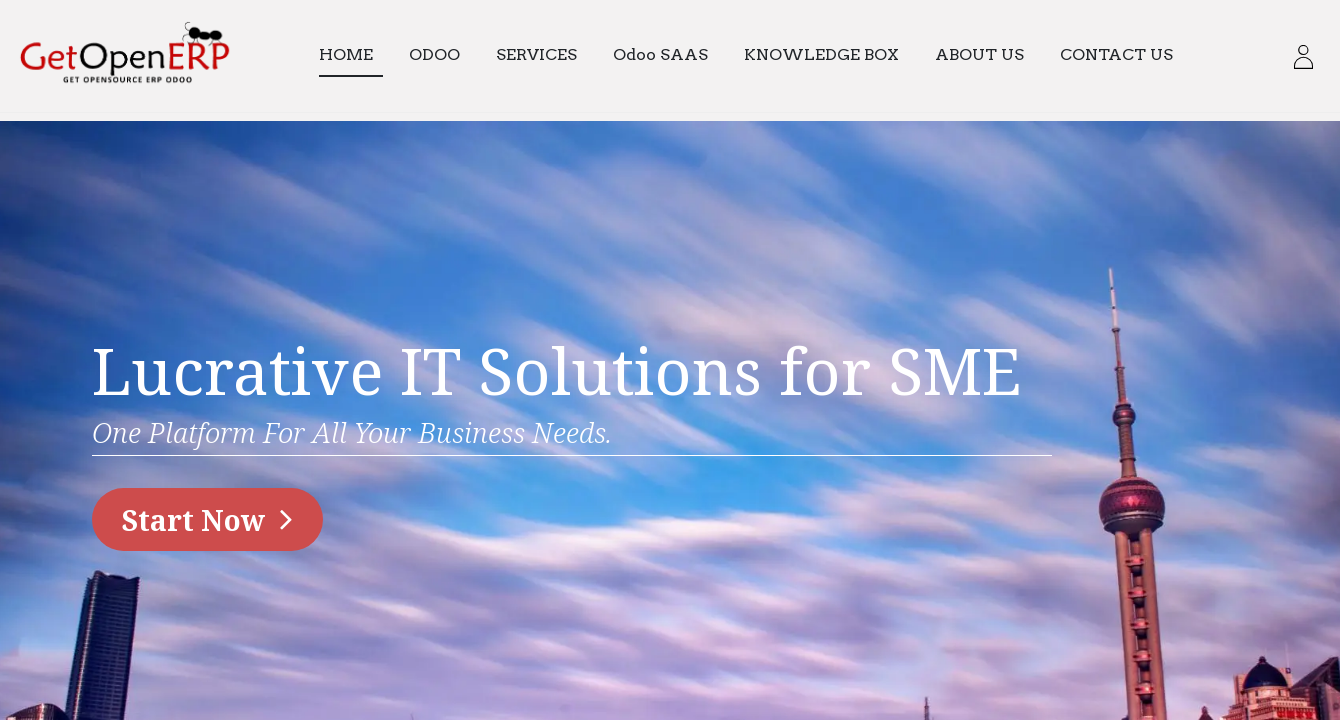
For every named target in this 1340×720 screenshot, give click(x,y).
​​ (207, 520)
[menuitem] (360, 55)
